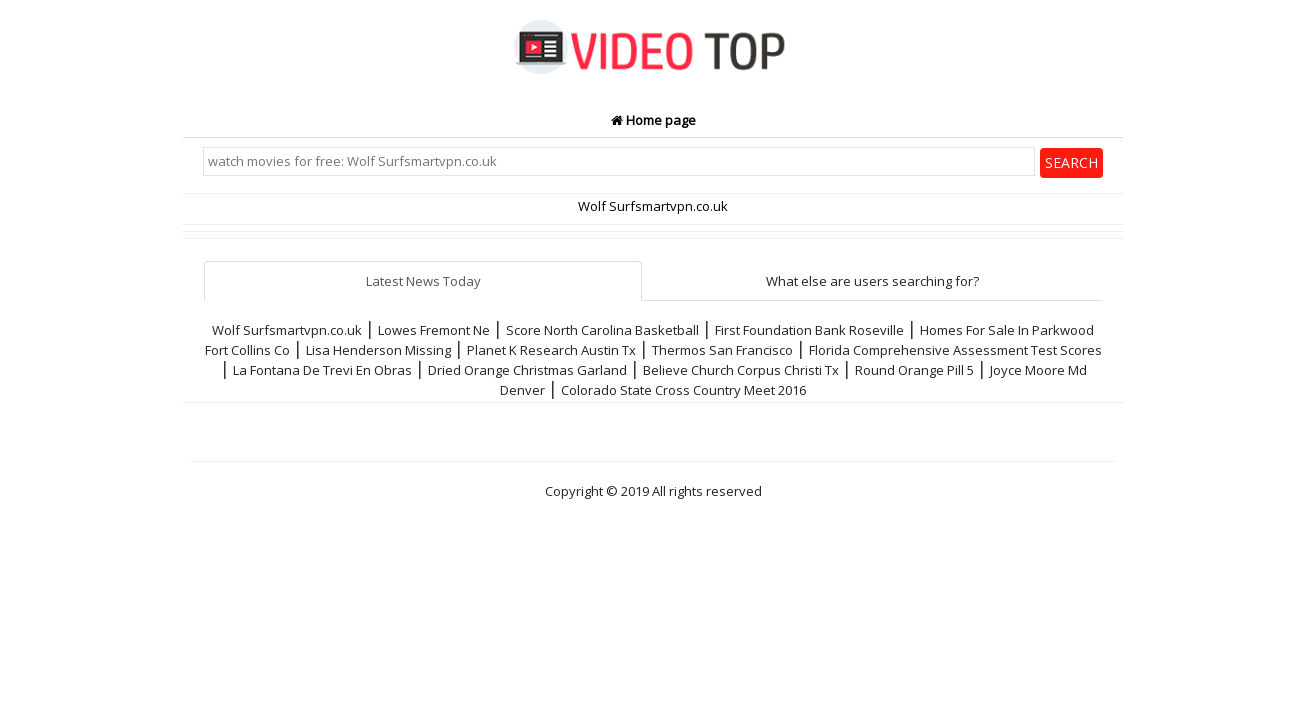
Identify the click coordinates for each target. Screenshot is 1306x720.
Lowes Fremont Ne (434, 330)
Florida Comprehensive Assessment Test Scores (955, 350)
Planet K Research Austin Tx (551, 350)
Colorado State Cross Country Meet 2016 (683, 390)
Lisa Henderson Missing (378, 350)
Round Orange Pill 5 (914, 370)
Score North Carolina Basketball (602, 330)
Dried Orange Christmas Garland (527, 370)
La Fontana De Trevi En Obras (322, 370)
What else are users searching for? (872, 281)
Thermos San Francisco (722, 350)
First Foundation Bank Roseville (809, 330)
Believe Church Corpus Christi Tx (741, 370)
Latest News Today (423, 281)
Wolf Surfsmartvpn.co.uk (287, 330)
